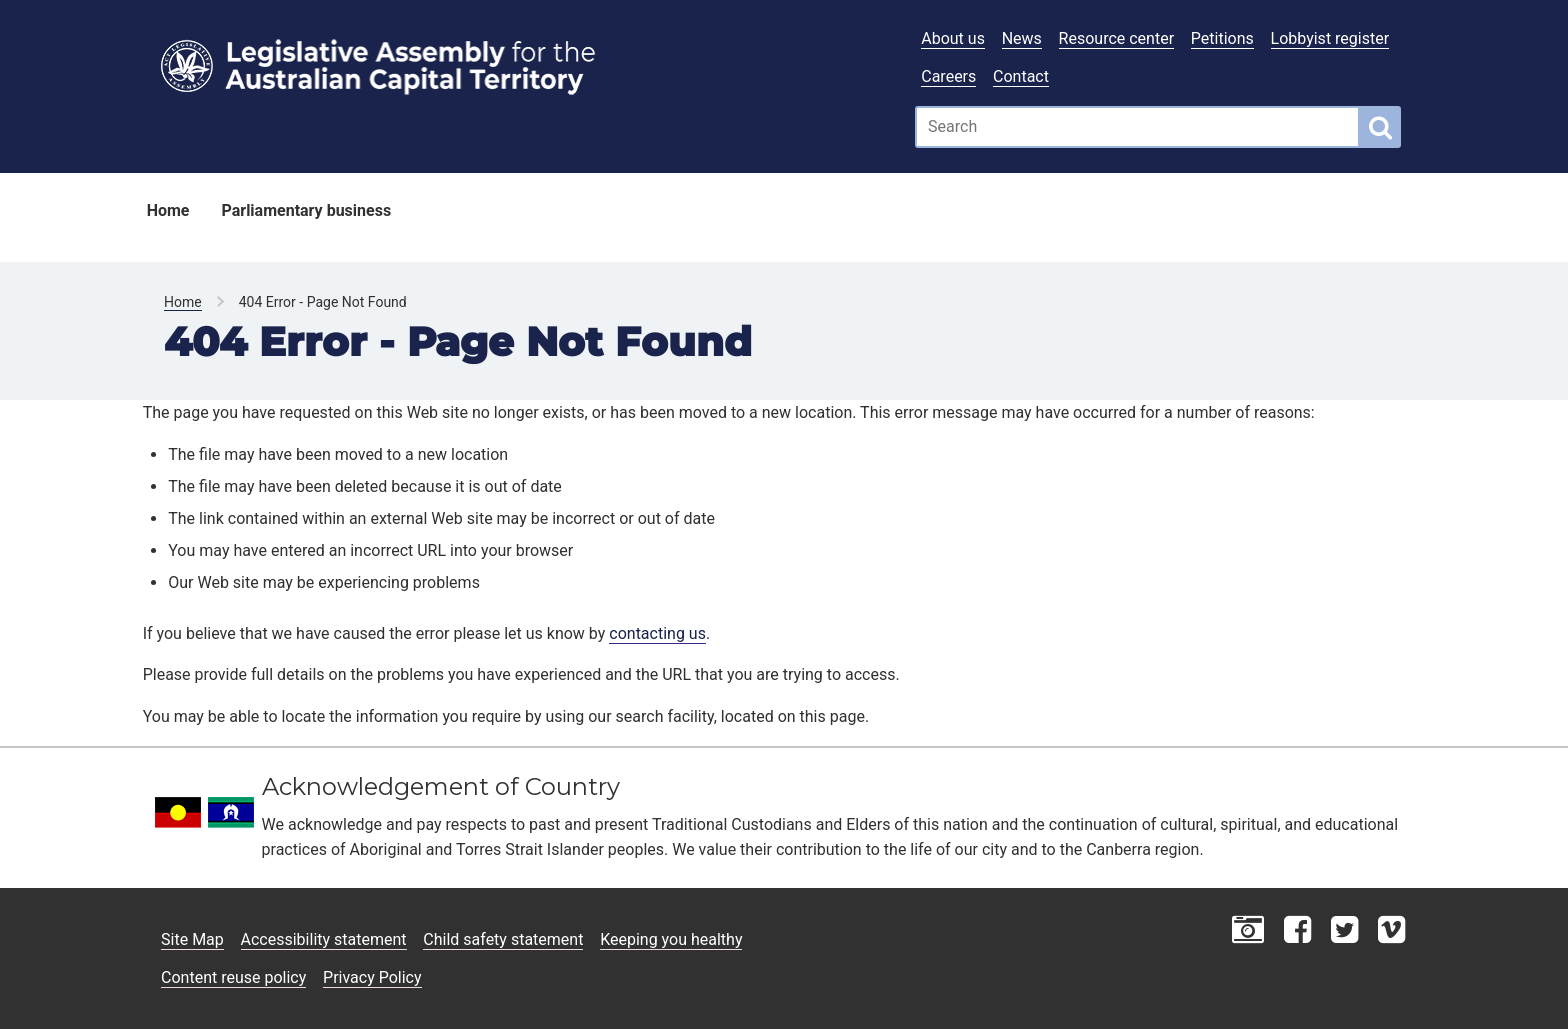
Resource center (1116, 38)
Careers (948, 76)
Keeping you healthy (671, 939)
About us (953, 38)
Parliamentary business (306, 210)
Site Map (192, 939)
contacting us (657, 633)
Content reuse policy (233, 977)
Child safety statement (503, 939)
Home (168, 210)
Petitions (1222, 38)
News (1022, 38)
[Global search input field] (1137, 127)
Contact (1021, 76)
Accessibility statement (324, 939)
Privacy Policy (372, 977)
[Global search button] (1380, 127)
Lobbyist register (1330, 38)
